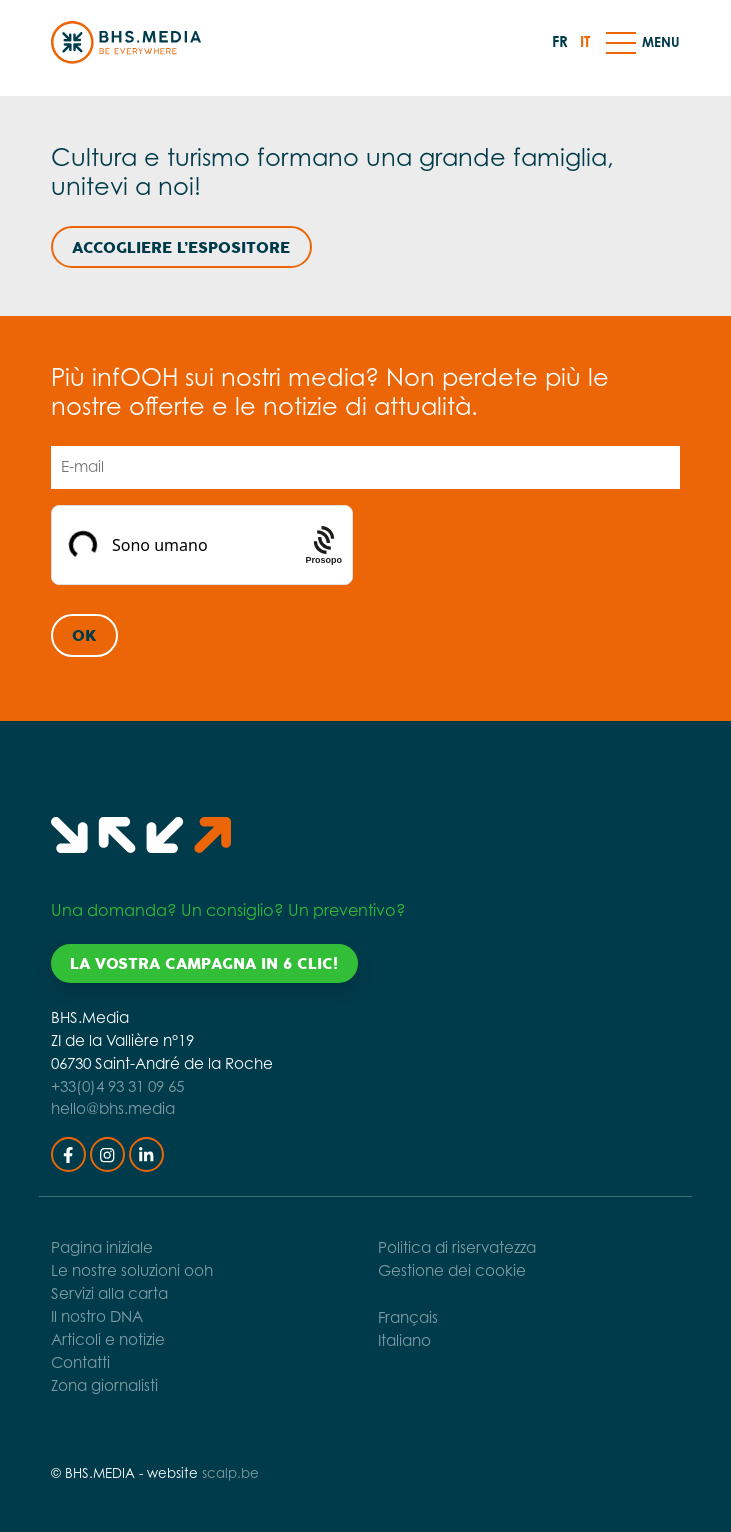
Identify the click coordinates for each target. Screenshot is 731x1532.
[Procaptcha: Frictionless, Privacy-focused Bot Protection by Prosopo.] (324, 545)
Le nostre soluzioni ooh (132, 1270)
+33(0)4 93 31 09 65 (117, 1086)
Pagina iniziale (102, 1247)
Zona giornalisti (104, 1385)
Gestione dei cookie (452, 1270)
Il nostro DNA (97, 1316)
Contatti (80, 1362)
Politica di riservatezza (457, 1247)
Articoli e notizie (108, 1339)
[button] (621, 42)
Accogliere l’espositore (181, 248)
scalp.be (230, 1473)
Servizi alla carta (109, 1293)
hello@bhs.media (113, 1108)
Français (408, 1317)
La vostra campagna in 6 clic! (204, 964)
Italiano (404, 1340)
